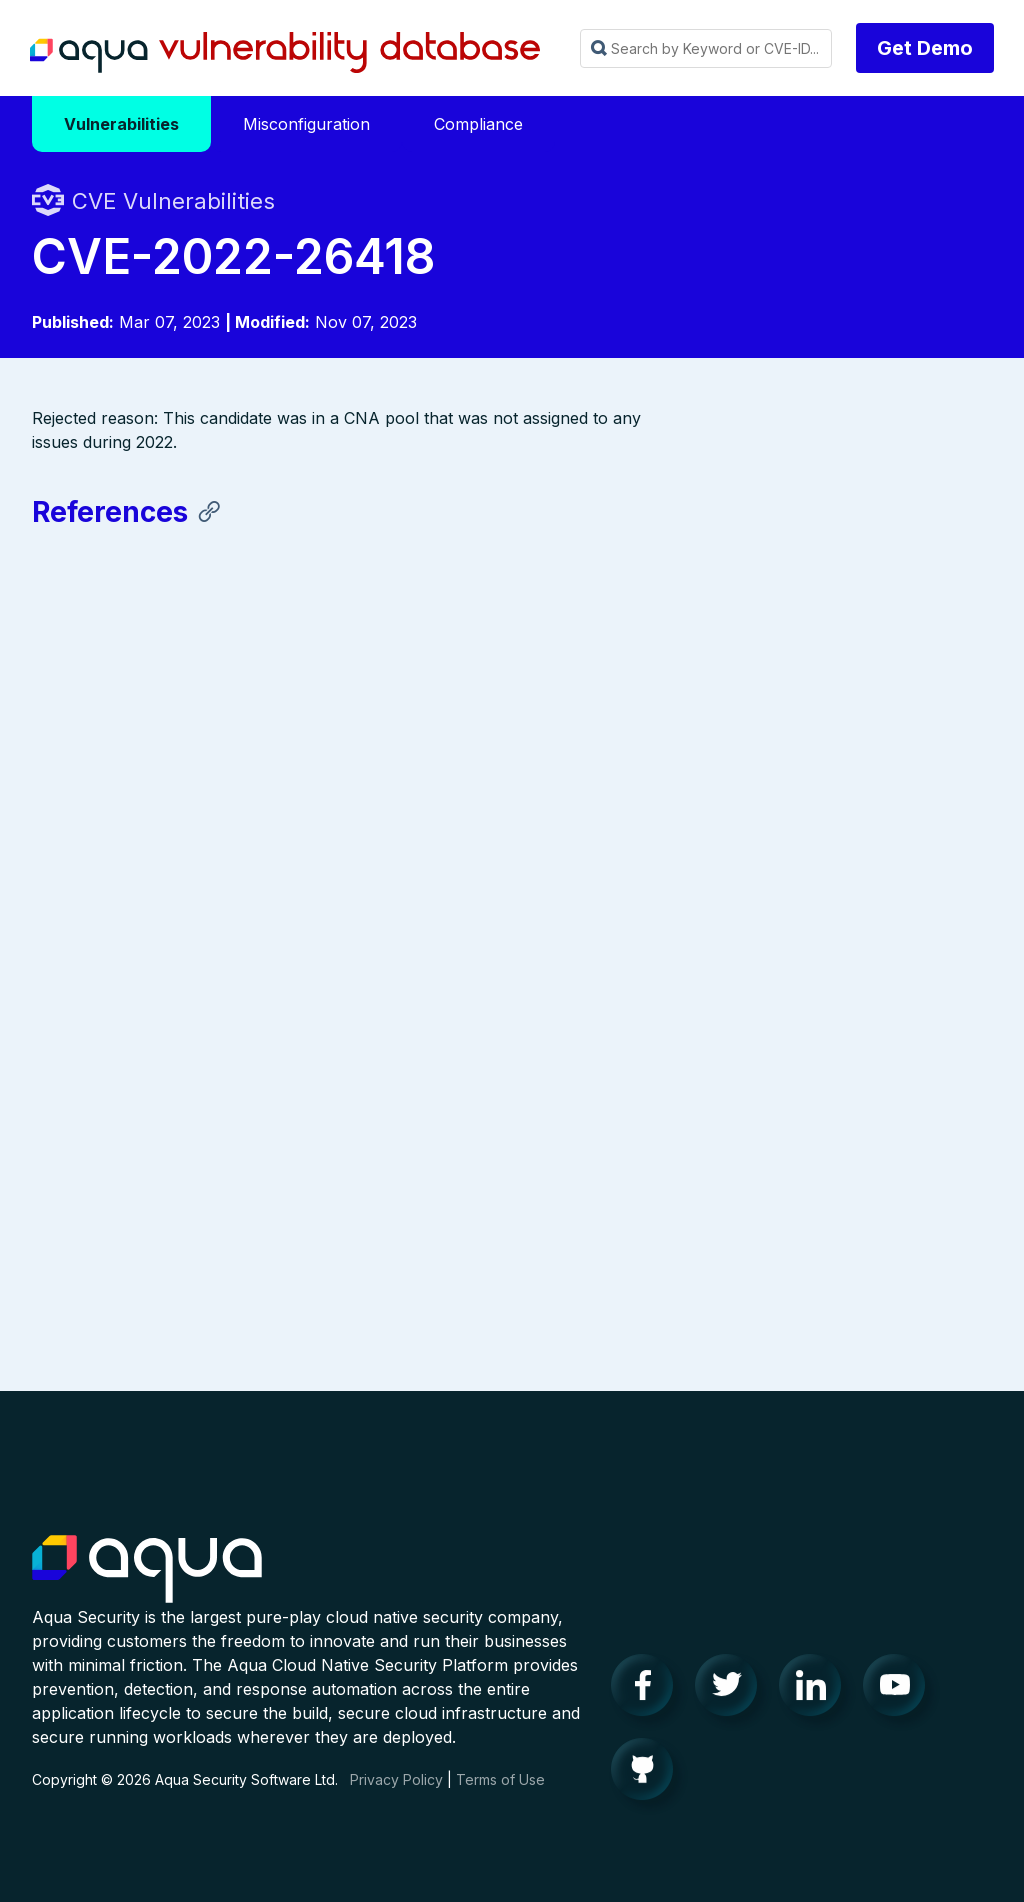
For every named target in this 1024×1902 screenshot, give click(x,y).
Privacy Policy (396, 1798)
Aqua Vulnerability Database (285, 53)
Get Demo (925, 48)
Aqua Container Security (147, 1589)
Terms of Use (500, 1798)
